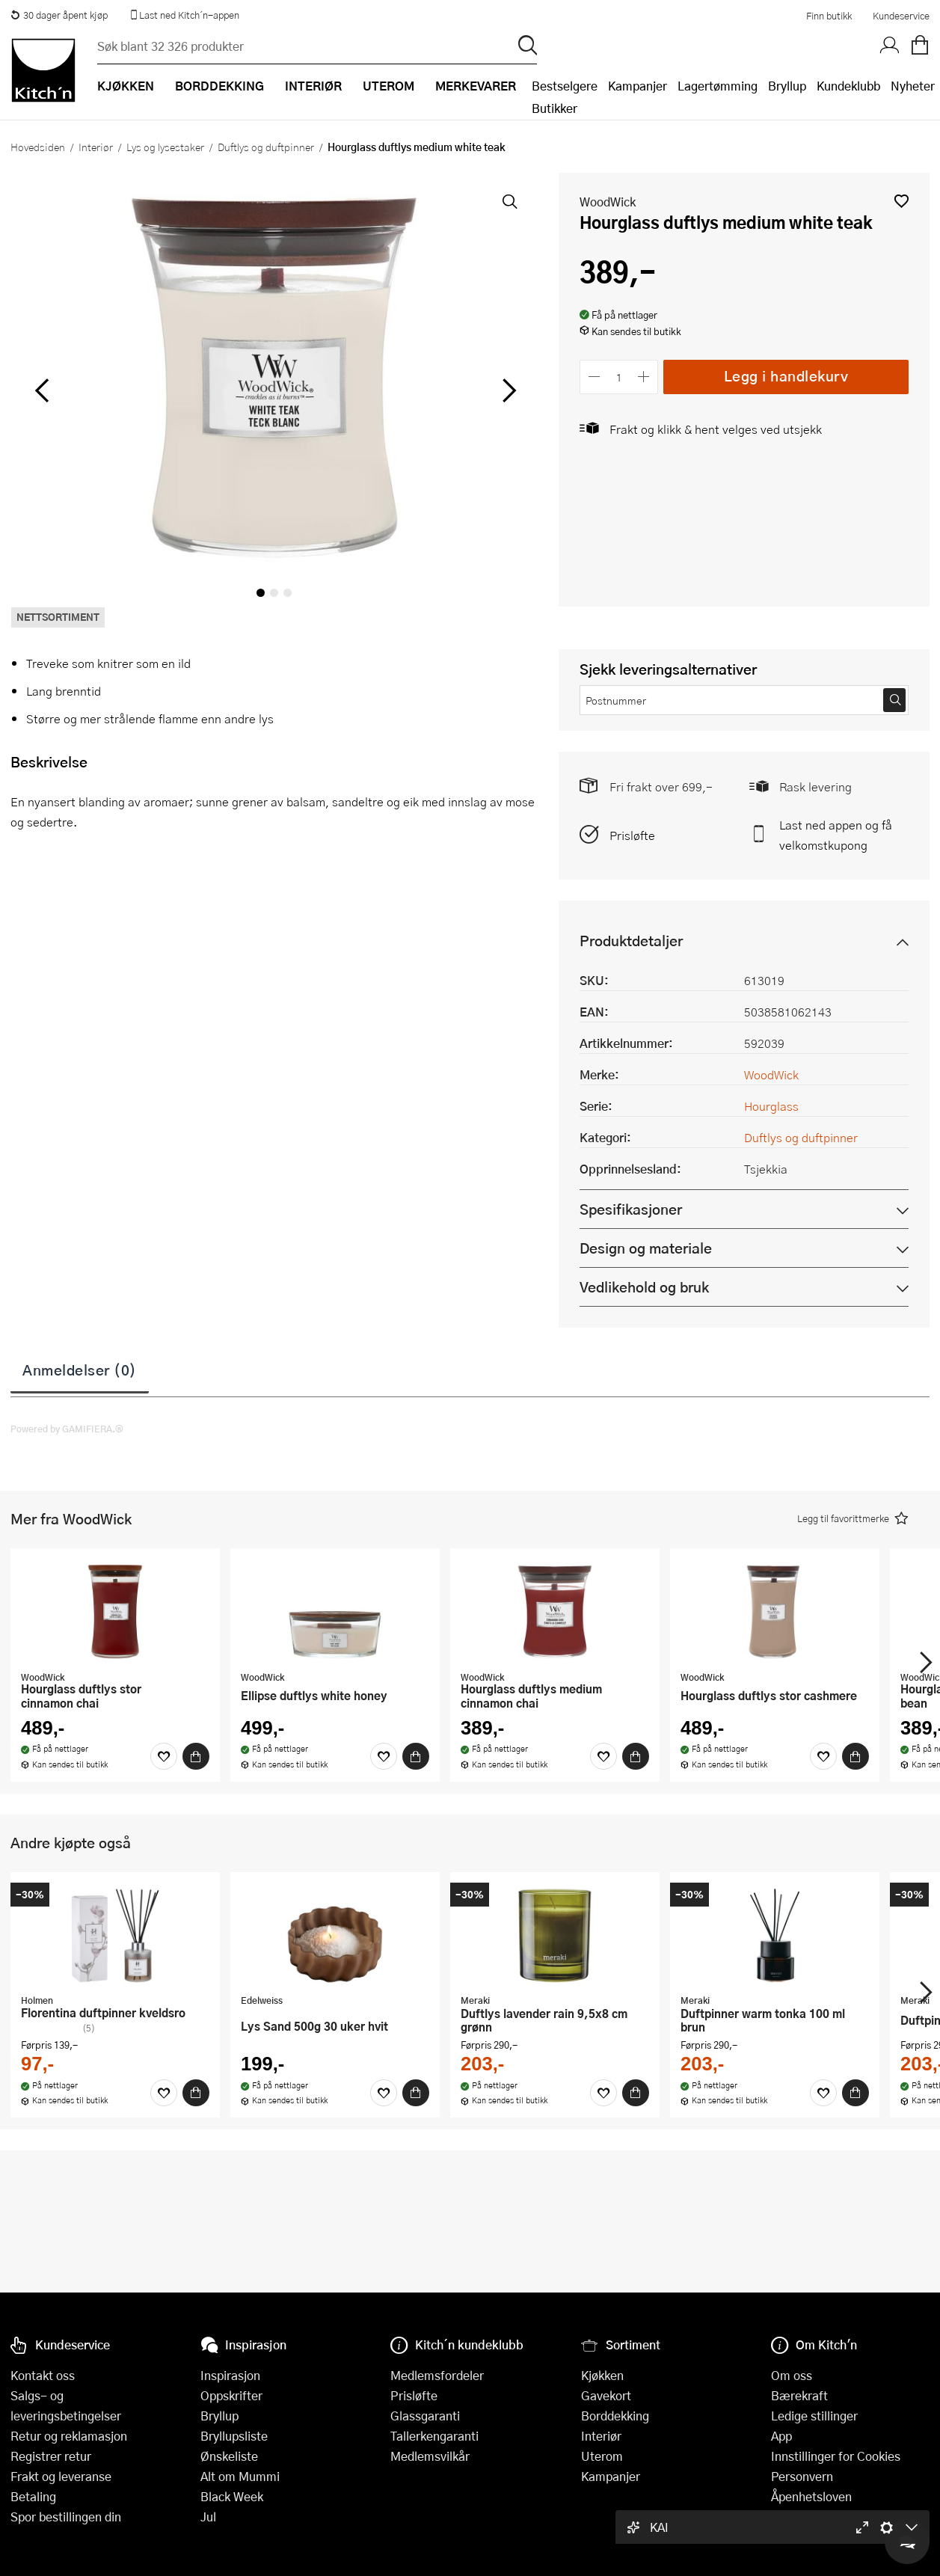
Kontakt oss (42, 2375)
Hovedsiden (37, 146)
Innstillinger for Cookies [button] (835, 2456)
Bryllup (787, 85)
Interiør (96, 146)
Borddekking (615, 2415)
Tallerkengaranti (434, 2435)
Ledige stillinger (814, 2415)
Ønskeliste (229, 2456)
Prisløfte (632, 835)
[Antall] (619, 377)
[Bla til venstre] (41, 390)
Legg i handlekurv (786, 376)
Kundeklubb (848, 85)
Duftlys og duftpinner (266, 146)
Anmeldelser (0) (79, 1369)
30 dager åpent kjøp (59, 15)
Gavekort (606, 2395)
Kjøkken (602, 2375)
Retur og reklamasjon (68, 2435)
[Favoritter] (163, 1756)
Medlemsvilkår (430, 2456)
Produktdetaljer (631, 940)
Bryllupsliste (234, 2435)
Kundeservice (901, 15)
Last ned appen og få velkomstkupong (835, 834)
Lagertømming (718, 85)
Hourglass (771, 1105)
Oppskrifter (231, 2395)
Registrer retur (50, 2456)
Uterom (602, 2456)
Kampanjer (637, 85)
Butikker (554, 108)
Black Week (231, 2496)
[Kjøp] (195, 1756)
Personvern (802, 2476)
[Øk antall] (644, 377)
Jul (208, 2516)
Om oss (791, 2375)
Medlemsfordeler (437, 2375)
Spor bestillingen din (65, 2516)
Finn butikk (829, 15)
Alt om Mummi (240, 2476)
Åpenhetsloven (811, 2496)
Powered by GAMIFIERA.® (66, 1428)
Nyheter (913, 85)
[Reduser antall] (594, 377)
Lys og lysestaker (165, 146)
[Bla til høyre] (506, 390)
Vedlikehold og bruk (644, 1287)
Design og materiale (646, 1248)
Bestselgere (565, 85)
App (781, 2435)
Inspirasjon (230, 2375)
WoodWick (608, 201)
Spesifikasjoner (631, 1209)
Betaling (33, 2496)
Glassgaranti (425, 2415)
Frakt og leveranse (60, 2476)
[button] (901, 201)
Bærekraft (799, 2395)
